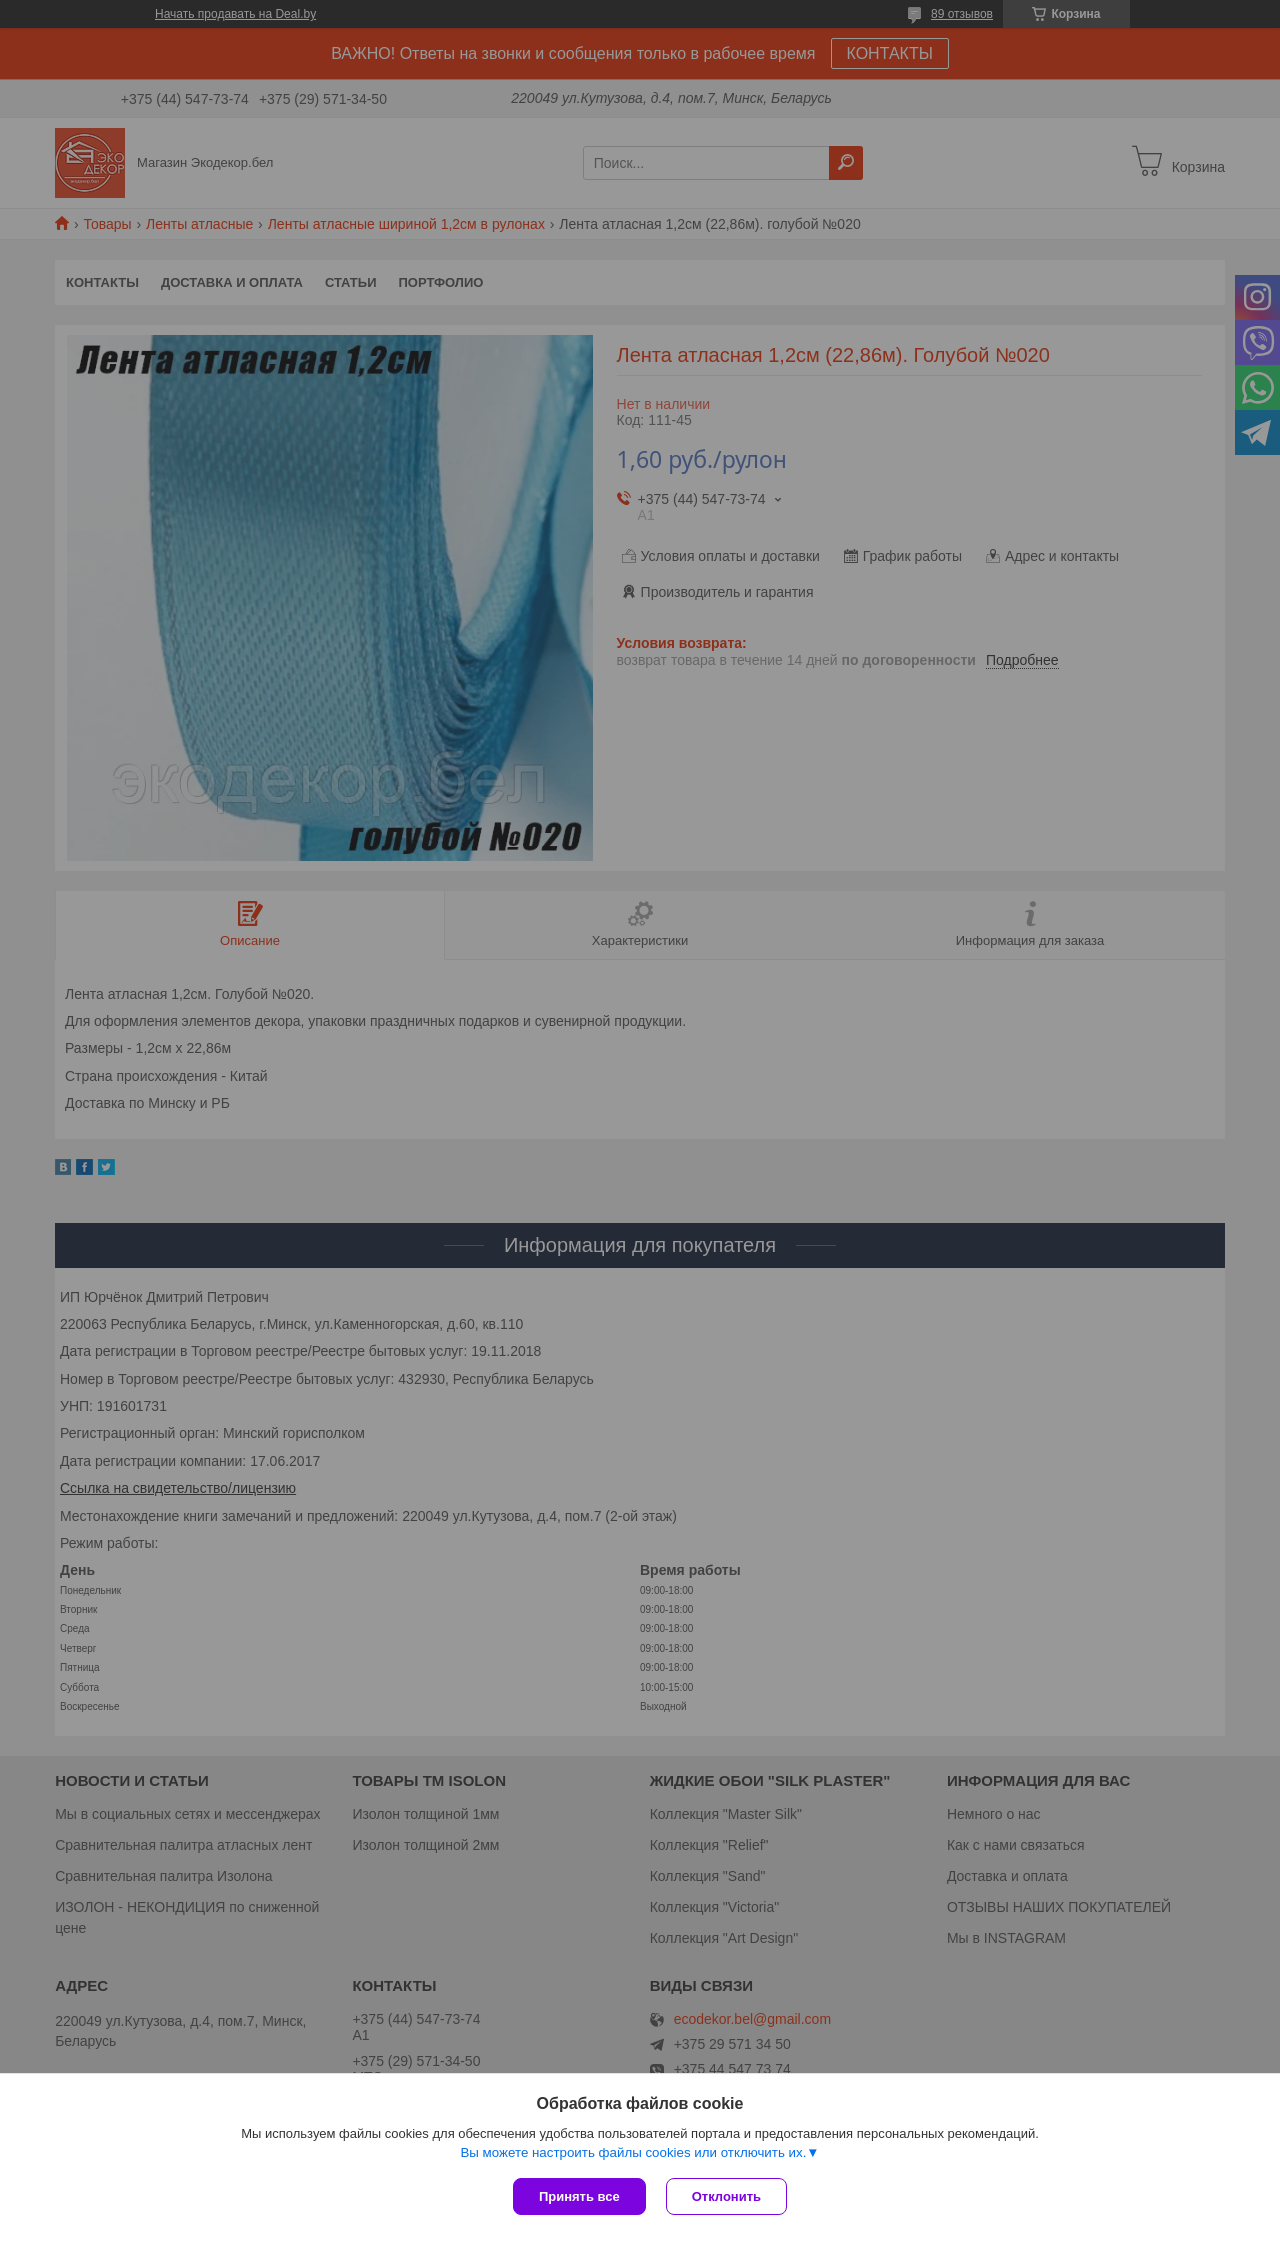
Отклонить (726, 2196)
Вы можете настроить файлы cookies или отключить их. (633, 2152)
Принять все (579, 2196)
